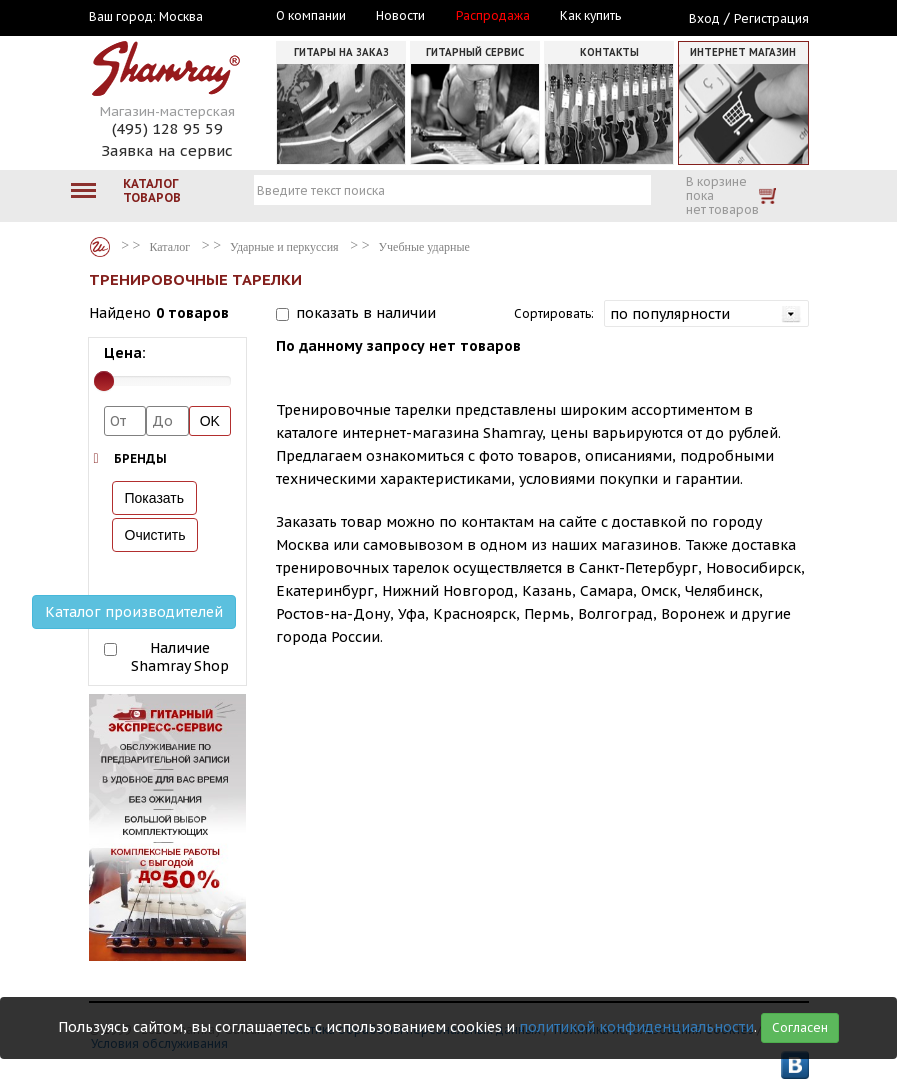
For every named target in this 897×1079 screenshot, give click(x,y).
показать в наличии (366, 313)
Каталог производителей (134, 612)
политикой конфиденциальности (636, 1027)
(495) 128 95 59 (167, 128)
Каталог (100, 247)
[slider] (104, 381)
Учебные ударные (424, 247)
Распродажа (493, 16)
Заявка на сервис (167, 150)
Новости (400, 16)
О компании (311, 16)
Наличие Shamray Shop (180, 657)
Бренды (140, 458)
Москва (181, 17)
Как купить (590, 16)
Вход (704, 18)
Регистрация (771, 18)
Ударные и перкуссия (284, 247)
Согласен (800, 1027)
